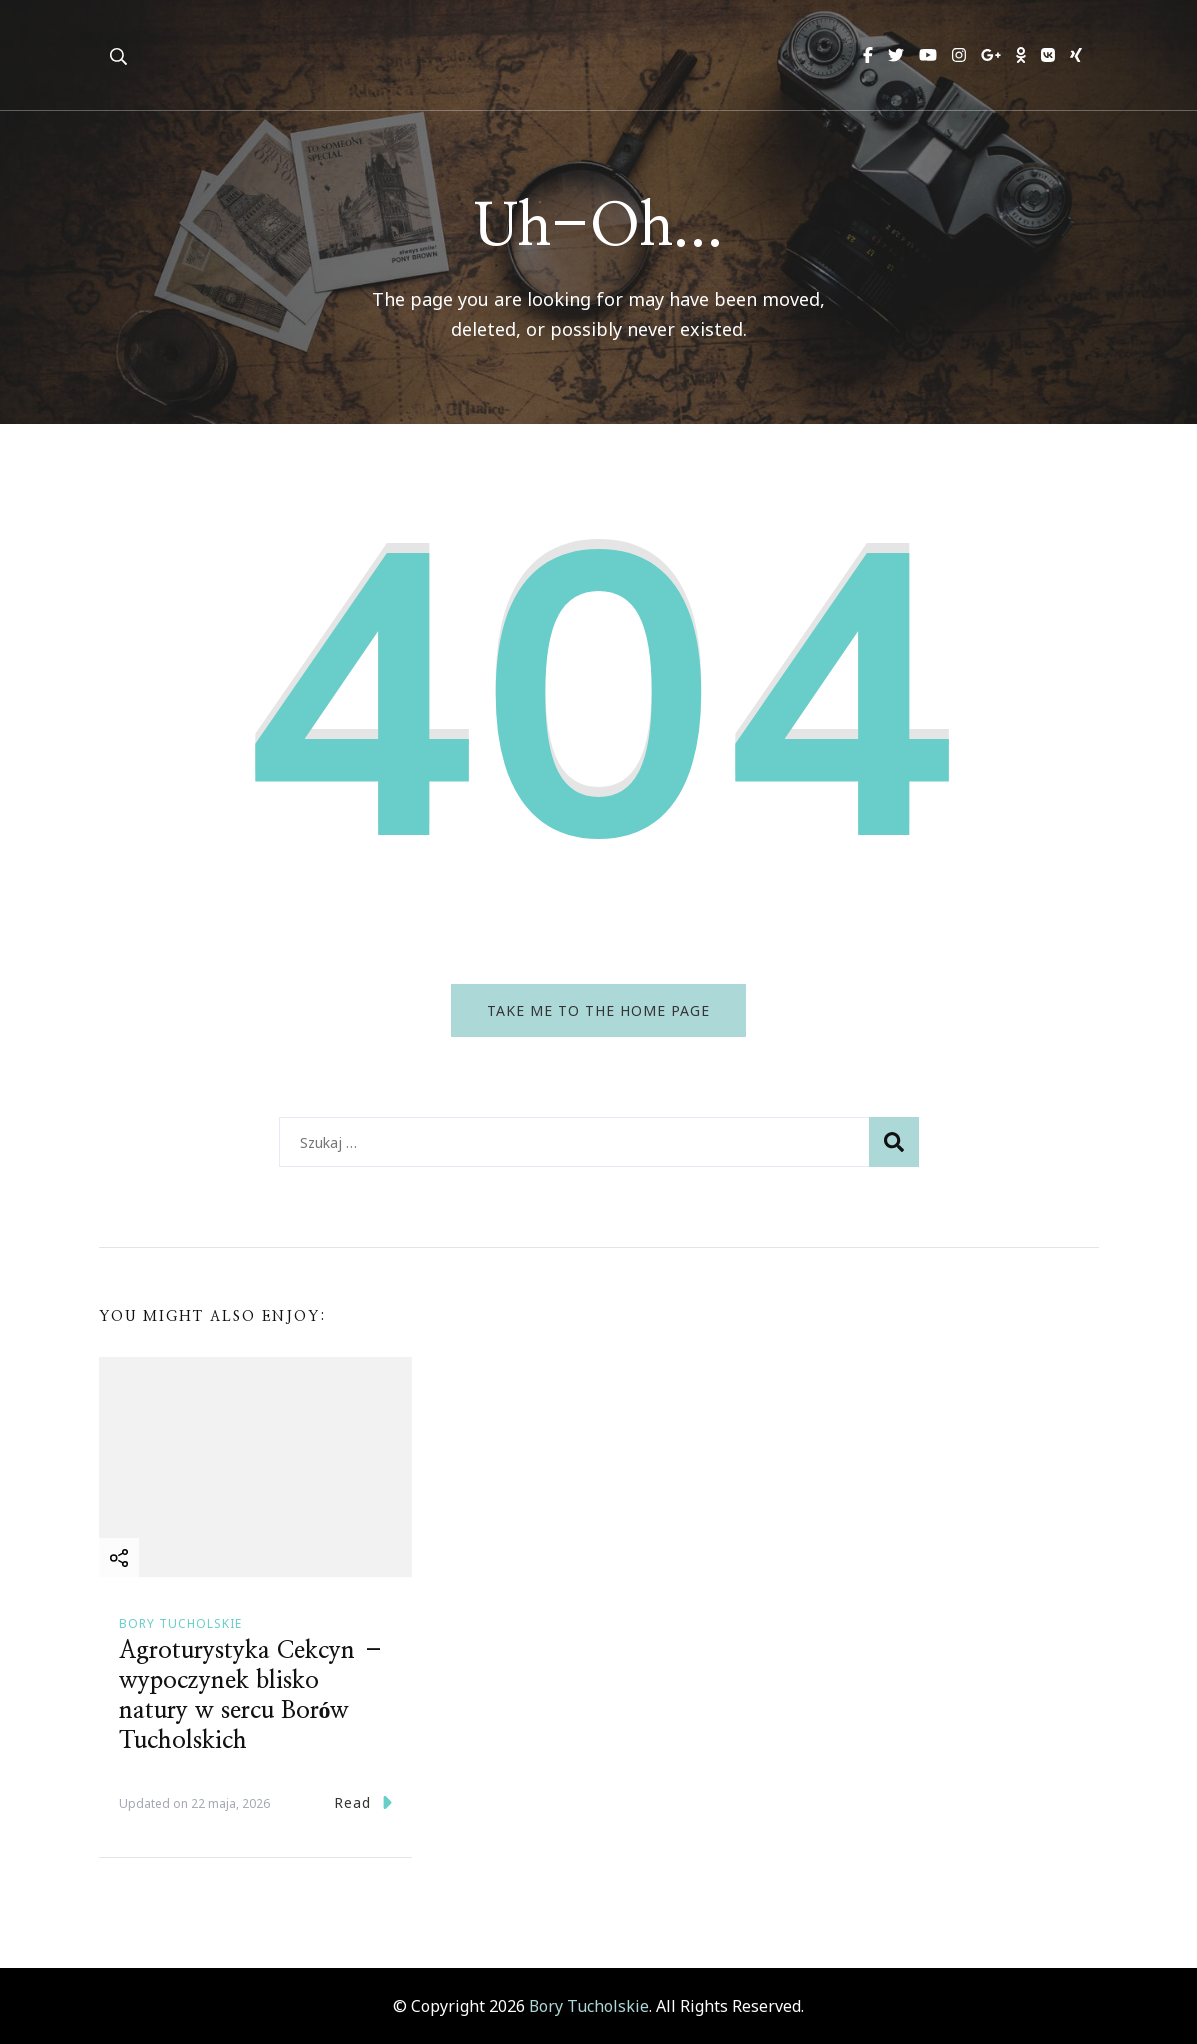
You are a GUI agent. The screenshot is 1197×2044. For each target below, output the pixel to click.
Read (363, 1802)
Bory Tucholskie (180, 1623)
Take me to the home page (598, 1010)
